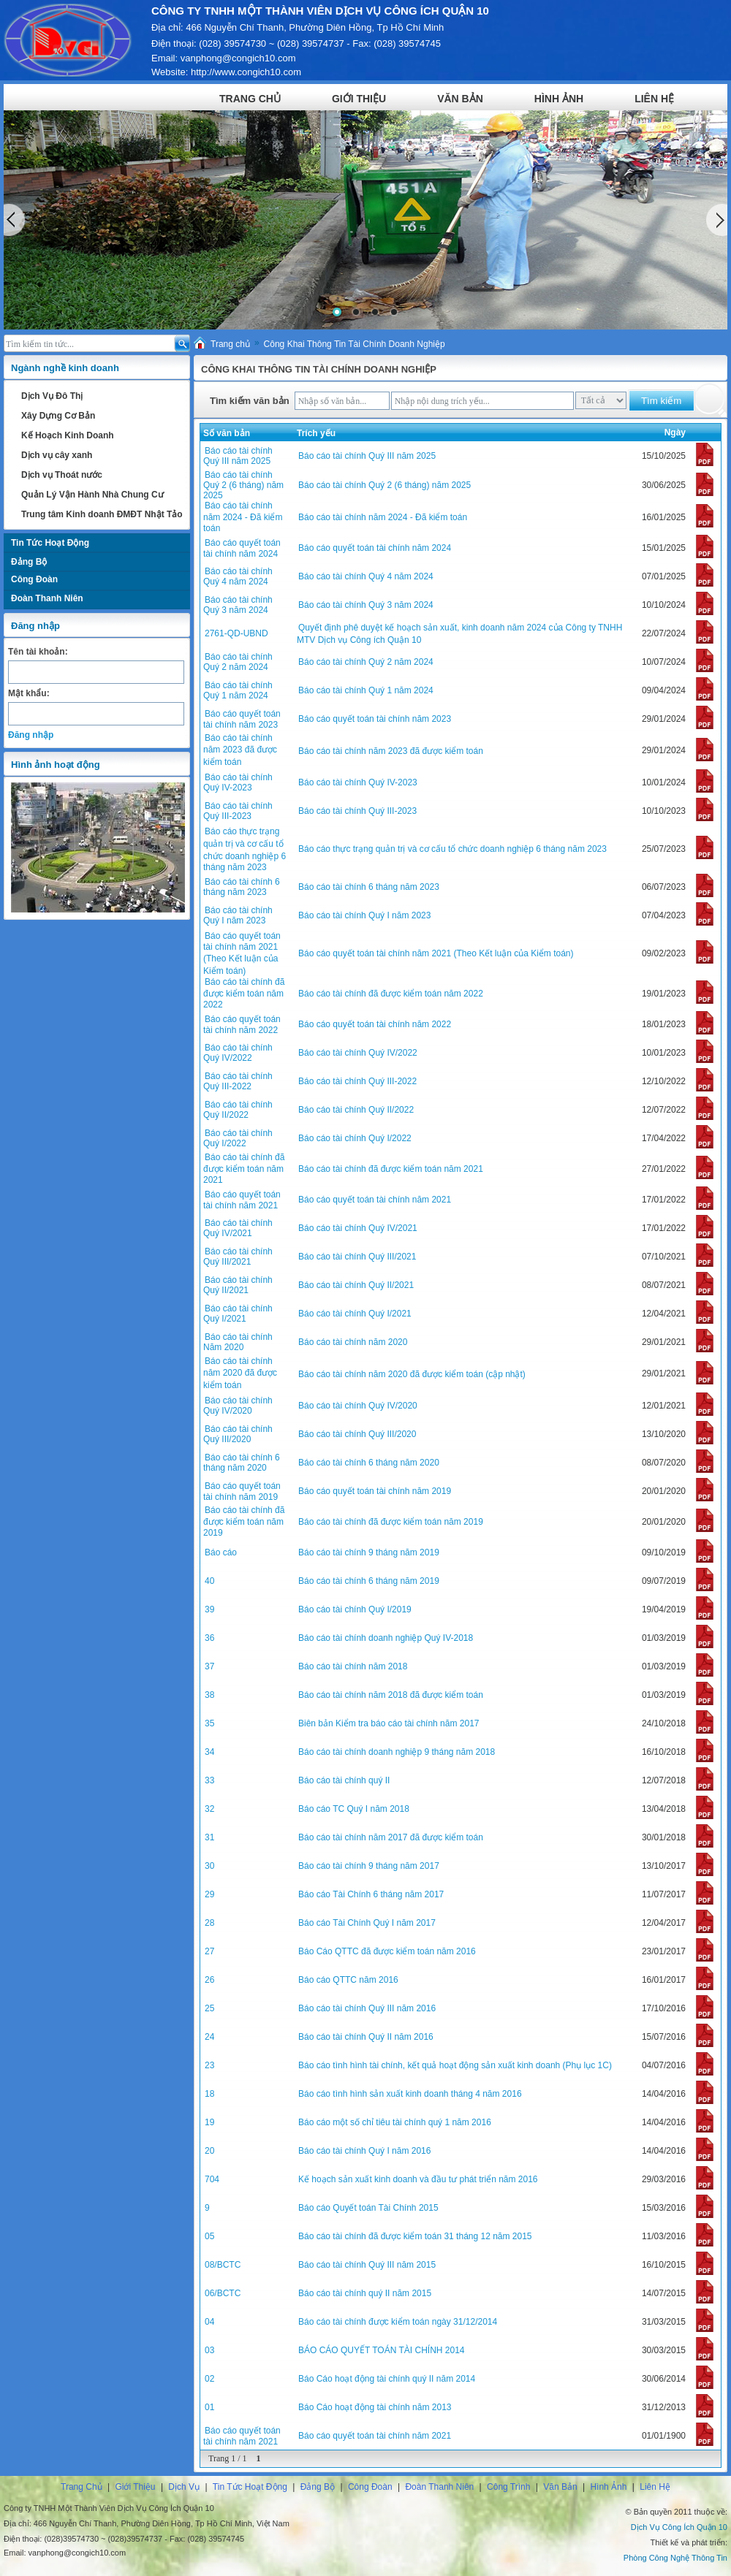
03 (209, 2350)
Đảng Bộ (29, 562)
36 (209, 1638)
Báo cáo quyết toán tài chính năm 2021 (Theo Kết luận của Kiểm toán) (242, 953)
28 (209, 1923)
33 (209, 1780)
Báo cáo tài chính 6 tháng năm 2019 (368, 1581)
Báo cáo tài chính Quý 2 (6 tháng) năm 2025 (243, 485)
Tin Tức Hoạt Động (50, 543)
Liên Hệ (654, 98)
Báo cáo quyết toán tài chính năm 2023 (242, 719)
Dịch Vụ (184, 2487)
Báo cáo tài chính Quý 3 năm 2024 (238, 605)
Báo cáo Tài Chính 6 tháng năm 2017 (371, 1894)
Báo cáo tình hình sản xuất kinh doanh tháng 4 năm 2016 (410, 2094)
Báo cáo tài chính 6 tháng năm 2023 (241, 887)
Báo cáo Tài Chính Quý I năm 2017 (367, 1923)
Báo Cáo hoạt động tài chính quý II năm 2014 (386, 2379)
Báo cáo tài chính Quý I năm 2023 (238, 915)
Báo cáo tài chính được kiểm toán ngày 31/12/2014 (397, 2322)
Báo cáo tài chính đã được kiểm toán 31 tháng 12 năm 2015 (415, 2236)
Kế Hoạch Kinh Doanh (67, 435)
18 (209, 2094)
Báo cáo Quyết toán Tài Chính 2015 (368, 2208)
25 (209, 2008)
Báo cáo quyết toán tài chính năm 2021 (242, 1200)
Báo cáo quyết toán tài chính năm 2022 (242, 1024)
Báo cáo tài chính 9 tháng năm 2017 (368, 1866)
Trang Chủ (250, 98)
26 (209, 1980)
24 (209, 2037)
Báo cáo (221, 1552)
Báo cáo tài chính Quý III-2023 (238, 811)
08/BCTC (222, 2265)
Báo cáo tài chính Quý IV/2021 (238, 1228)
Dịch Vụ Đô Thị (52, 396)
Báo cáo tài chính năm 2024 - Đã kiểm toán (242, 516)
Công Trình (508, 2487)
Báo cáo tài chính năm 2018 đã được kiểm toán (390, 1695)
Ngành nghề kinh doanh (65, 367)
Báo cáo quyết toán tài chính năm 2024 (242, 548)
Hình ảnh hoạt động (55, 764)
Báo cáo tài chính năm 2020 (352, 1342)
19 (209, 2122)
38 (209, 1695)
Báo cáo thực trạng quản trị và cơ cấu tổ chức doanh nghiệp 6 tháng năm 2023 (452, 849)
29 (209, 1894)
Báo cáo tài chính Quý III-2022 (238, 1081)
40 (209, 1581)
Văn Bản (460, 98)
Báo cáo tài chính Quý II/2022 (238, 1110)
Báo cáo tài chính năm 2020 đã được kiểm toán (240, 1373)
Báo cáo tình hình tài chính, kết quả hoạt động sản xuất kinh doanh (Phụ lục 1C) (455, 2065)
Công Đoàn (34, 579)
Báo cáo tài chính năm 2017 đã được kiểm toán (390, 1837)
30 (209, 1866)
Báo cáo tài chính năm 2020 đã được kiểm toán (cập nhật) (412, 1374)
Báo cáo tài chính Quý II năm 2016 (365, 2037)
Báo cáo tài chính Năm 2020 (238, 1342)
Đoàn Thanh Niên (47, 598)
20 (209, 2151)
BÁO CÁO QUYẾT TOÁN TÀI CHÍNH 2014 (381, 2350)
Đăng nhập (30, 735)
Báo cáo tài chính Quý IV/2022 (238, 1053)
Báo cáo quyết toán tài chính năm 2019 (242, 1491)
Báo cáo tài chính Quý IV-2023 (238, 782)
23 (209, 2065)
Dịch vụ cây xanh (56, 455)
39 (209, 1609)
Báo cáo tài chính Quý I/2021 (238, 1313)
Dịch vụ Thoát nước (61, 475)
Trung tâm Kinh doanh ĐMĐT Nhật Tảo (102, 514)
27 (209, 1951)
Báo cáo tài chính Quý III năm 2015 (367, 2265)
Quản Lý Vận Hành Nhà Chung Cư (92, 494)
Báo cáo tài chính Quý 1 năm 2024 (238, 690)
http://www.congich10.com (246, 71)
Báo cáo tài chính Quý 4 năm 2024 (238, 576)
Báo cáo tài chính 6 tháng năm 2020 (241, 1462)
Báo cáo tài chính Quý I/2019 (355, 1609)
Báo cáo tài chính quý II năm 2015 (364, 2293)
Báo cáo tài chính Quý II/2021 (238, 1285)
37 (209, 1666)
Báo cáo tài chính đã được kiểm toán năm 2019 (243, 1521)
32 (209, 1809)
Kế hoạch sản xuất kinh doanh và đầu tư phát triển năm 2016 (418, 2179)
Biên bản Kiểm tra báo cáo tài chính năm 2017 (388, 1723)
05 (209, 2236)
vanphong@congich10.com (238, 58)
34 (209, 1752)
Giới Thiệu (359, 98)
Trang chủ (230, 344)
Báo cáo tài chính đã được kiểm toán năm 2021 (243, 1168)
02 (209, 2379)
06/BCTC (222, 2293)
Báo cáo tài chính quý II (344, 1780)
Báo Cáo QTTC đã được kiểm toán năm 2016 (387, 1951)
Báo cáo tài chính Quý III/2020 (238, 1434)
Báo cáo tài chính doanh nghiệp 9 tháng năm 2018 (396, 1752)
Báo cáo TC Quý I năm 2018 (353, 1809)
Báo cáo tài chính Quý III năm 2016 (367, 2008)
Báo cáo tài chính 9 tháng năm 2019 (368, 1552)
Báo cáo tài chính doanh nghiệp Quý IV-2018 (385, 1638)
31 (209, 1837)
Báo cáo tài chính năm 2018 (352, 1666)
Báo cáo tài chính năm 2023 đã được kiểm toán (240, 750)
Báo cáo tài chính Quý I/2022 (238, 1138)
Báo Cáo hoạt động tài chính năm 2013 (374, 2407)
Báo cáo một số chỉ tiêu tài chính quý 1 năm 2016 (394, 2122)
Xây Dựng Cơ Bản (58, 416)
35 (209, 1723)
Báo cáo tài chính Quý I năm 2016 (364, 2151)
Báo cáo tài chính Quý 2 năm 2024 (238, 662)
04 (209, 2322)
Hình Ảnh (558, 98)
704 (212, 2179)
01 (209, 2407)
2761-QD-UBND (236, 633)
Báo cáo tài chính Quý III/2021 (238, 1256)
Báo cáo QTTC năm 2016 (348, 1980)
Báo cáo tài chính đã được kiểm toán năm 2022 (243, 993)
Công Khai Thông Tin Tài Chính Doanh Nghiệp (354, 344)
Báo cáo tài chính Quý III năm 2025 (238, 456)
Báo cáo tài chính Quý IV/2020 (238, 1405)
